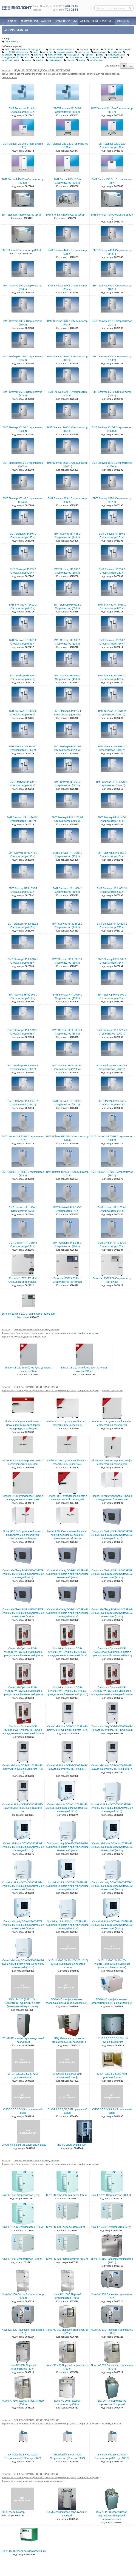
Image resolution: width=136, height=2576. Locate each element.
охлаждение (72, 55)
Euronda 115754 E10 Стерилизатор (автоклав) (28, 1313)
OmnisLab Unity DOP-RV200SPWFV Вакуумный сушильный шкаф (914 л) (22, 1808)
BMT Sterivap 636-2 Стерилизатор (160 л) (22, 323)
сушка (26, 60)
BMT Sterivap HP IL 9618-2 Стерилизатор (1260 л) (112, 1067)
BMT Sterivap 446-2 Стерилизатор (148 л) (111, 252)
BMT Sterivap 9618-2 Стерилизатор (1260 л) (112, 464)
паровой (88, 55)
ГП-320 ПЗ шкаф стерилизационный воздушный (23, 2040)
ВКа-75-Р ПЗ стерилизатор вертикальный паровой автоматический (111, 2516)
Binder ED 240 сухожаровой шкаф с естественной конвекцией (22, 1462)
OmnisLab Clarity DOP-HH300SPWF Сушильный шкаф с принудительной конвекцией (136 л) (112, 1574)
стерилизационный (53, 57)
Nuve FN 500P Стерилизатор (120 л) (67, 2258)
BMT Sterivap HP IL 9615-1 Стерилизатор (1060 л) (112, 1032)
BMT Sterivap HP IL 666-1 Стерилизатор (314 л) (112, 961)
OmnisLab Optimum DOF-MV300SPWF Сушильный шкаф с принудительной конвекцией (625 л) (23, 1730)
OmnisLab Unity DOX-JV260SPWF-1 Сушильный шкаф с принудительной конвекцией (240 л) (112, 1886)
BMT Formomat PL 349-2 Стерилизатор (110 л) (67, 110)
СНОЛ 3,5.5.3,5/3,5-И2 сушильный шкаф (67, 2111)
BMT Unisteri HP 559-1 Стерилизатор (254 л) (112, 1138)
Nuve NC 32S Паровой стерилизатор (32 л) (112, 2331)
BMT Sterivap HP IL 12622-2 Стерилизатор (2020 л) (67, 819)
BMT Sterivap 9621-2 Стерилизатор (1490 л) (23, 500)
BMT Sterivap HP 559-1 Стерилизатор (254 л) (112, 535)
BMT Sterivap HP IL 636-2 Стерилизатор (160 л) (67, 890)
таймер (38, 60)
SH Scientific (123, 49)
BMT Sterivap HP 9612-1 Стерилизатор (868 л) (112, 677)
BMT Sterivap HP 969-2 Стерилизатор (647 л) (67, 783)
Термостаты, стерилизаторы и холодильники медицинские (33, 2481)
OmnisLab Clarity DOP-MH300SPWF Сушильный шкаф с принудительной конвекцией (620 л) (112, 1613)
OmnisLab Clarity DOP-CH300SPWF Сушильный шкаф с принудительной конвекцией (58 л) (23, 1574)
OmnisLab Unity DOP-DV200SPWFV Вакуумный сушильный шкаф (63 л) (112, 1728)
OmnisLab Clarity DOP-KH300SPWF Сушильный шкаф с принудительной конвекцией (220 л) (23, 1613)
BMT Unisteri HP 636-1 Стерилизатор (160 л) (67, 1173)
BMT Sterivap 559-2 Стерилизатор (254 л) (67, 287)
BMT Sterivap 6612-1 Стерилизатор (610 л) (67, 323)
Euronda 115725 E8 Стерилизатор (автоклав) (111, 1280)
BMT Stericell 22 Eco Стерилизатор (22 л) (23, 145)
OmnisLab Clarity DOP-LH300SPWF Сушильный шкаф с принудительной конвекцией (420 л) (67, 1613)
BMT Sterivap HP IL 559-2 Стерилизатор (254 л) (112, 854)
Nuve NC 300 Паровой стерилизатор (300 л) (67, 2331)
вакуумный (82, 52)
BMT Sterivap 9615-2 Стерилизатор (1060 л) (23, 464)
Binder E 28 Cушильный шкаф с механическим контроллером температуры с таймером (23, 1425)
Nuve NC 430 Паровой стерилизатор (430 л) (67, 2367)
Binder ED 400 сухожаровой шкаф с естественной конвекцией (67, 1462)
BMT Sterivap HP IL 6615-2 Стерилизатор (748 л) (112, 925)
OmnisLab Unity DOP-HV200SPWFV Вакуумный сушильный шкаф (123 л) (22, 1769)
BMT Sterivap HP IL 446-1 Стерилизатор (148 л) (112, 819)
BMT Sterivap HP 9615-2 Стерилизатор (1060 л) (112, 713)
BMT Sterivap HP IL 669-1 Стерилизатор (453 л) (67, 996)
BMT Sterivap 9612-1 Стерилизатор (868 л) (23, 429)
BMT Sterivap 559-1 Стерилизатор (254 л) (22, 287)
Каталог (46, 21)
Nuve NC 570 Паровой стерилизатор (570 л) (112, 2367)
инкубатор (114, 52)
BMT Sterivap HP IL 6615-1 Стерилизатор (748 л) (67, 925)
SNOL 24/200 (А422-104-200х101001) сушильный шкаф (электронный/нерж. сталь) (22, 2003)
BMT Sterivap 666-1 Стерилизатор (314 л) (111, 358)
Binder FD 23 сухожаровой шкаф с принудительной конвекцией (67, 1498)
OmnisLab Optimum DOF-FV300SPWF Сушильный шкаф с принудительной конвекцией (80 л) (23, 1691)
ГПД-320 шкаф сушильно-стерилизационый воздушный (69, 2040)
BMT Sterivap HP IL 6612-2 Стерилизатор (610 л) (23, 925)
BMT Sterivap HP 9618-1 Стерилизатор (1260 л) (22, 748)
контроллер (21, 55)
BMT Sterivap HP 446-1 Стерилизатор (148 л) (23, 535)
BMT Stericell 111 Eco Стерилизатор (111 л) (112, 110)
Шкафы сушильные (112, 1390)
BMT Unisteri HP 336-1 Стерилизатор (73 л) (23, 1138)
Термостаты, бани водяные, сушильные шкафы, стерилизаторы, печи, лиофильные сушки (50, 1333)
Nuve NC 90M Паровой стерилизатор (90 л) (67, 2402)
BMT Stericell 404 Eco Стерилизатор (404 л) (23, 181)
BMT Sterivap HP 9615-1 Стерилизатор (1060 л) (67, 713)
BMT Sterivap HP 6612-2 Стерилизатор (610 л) (67, 606)
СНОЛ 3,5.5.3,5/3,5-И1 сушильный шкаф (22, 2111)
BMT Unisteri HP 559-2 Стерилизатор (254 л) (23, 1173)
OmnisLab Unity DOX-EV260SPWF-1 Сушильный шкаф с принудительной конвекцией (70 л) (67, 1847)
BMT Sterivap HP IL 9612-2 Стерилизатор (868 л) (67, 1032)
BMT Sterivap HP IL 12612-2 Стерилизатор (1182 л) (23, 819)
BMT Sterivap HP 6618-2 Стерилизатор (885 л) (22, 642)
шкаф (80, 60)
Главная (12, 21)
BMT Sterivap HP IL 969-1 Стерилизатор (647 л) (67, 1103)
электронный (95, 60)
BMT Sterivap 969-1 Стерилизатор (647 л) (67, 500)
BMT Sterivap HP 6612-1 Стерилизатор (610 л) (22, 606)
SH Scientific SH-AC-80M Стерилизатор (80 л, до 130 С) (112, 2456)
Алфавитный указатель (96, 21)
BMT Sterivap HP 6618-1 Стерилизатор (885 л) (112, 606)
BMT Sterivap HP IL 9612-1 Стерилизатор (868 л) (23, 1032)
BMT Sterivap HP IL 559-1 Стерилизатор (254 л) (67, 854)
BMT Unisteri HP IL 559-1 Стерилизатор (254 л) (112, 1209)
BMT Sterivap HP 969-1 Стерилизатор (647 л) (23, 783)
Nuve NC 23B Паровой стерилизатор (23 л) (112, 2296)
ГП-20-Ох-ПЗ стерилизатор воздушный (24, 2551)
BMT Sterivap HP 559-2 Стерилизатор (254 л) (23, 571)
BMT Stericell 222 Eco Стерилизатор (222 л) (67, 145)
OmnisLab (107, 49)
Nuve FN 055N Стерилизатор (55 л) (66, 2195)
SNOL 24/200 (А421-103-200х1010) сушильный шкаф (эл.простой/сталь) (68, 1964)
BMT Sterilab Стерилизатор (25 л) (65, 214)
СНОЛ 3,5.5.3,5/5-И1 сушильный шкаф (24, 2144)
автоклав (45, 52)
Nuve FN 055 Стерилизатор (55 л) (21, 2195)
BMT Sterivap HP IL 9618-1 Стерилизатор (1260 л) (67, 1067)
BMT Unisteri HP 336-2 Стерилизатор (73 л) (67, 1138)
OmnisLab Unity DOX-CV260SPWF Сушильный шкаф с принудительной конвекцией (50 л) (67, 1808)
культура (37, 55)
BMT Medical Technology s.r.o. (28, 49)
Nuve (94, 49)
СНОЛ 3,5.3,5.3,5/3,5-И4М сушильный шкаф (67, 2075)
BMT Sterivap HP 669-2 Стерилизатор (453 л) (67, 677)
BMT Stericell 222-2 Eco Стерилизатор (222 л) (112, 145)
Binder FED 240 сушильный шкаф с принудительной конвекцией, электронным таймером (22, 1535)
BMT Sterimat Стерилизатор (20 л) (21, 250)
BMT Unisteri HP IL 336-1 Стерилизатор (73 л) (23, 1209)
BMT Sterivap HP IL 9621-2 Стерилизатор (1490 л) (23, 1103)
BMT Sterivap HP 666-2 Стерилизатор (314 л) (112, 642)
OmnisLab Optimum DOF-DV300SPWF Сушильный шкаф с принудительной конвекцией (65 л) (112, 1652)
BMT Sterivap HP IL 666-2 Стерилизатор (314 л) (22, 996)
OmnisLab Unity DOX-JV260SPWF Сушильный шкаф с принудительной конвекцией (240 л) (67, 1886)
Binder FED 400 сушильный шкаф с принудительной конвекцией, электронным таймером (67, 1535)
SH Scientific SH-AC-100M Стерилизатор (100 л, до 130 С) (23, 2456)
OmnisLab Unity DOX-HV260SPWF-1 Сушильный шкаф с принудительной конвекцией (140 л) (23, 1886)
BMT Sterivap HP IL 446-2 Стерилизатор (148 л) (22, 854)
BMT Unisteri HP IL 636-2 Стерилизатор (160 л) (112, 1244)
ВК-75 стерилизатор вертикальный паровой (67, 2514)
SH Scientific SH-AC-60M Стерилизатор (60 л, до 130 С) (67, 2456)
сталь (35, 57)
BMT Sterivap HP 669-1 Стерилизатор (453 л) (23, 677)
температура (54, 60)
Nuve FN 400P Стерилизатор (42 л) (111, 2227)
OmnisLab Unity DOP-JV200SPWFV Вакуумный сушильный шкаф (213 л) (67, 1769)
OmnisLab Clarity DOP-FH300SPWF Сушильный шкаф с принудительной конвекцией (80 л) (67, 1574)
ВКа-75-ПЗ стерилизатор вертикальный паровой (112, 2402)
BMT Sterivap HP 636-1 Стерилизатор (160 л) (67, 571)
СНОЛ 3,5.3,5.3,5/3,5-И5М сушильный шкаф (112, 2075)
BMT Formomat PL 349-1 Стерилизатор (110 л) (23, 110)
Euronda (82, 49)
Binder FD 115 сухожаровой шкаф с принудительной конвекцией (22, 1498)
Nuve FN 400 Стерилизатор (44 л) (65, 2227)
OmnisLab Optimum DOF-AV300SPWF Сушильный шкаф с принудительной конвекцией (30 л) (23, 1652)
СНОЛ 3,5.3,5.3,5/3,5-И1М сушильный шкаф (113, 2040)
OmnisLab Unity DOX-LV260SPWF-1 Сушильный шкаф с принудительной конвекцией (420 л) (67, 1925)
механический (54, 55)
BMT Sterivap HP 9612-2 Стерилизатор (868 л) (22, 713)
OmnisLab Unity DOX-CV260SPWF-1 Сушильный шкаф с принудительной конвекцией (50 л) (112, 1808)
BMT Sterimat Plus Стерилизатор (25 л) (112, 216)
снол (25, 57)
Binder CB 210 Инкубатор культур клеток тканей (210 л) (84, 1369)
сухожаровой (94, 57)
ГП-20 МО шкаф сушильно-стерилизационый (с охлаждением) (111, 2001)
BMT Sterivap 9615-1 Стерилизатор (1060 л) (112, 429)
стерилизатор (10, 41)
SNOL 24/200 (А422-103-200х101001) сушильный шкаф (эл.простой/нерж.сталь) (112, 1964)
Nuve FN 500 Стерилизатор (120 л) (22, 2258)
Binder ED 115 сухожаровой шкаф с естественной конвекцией (67, 1423)
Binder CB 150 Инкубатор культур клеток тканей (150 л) (28, 1369)
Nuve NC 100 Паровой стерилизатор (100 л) (112, 2260)
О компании (29, 21)
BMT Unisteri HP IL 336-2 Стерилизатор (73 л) (67, 1209)
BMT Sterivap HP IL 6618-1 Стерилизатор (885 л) (23, 961)
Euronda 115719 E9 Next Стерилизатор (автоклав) (67, 1280)
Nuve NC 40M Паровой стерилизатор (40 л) (23, 2367)
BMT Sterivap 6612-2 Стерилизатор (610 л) (112, 323)
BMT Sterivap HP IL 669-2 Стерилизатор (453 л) (112, 996)
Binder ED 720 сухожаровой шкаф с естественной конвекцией (112, 1462)
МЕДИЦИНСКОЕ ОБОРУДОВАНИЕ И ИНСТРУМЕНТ (42, 70)
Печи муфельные (111, 2423)
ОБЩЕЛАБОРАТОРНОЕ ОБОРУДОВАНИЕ (36, 1329)
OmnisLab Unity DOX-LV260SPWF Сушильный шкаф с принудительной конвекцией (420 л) (23, 1925)
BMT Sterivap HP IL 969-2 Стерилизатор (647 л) (112, 1103)
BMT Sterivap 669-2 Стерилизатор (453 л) (111, 394)
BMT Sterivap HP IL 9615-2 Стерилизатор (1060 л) (23, 1067)
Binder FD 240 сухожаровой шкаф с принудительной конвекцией (112, 1498)
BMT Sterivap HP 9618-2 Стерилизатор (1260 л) (67, 748)
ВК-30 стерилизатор (13, 2512)
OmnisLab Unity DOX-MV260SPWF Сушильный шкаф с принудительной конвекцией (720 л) (112, 1925)
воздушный (98, 52)
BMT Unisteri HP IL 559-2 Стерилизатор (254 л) (23, 1244)
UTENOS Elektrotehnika (15, 52)
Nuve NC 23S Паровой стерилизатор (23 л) (23, 2331)
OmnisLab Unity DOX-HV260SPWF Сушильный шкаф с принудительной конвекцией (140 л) (112, 1847)
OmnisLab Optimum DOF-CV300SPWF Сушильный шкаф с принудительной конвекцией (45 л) (67, 1652)
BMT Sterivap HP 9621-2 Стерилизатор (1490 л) (112, 748)
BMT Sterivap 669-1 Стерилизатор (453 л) (67, 394)
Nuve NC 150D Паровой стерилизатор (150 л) (67, 2296)
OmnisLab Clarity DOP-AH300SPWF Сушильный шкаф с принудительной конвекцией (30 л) (112, 1535)
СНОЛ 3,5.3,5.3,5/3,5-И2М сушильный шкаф (23, 2075)
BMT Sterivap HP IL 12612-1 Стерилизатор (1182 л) (112, 783)
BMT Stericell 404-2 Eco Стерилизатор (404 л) (67, 181)
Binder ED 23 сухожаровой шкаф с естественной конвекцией (112, 1423)
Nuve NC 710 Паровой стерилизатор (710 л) (23, 2402)
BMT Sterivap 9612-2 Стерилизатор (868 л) (67, 429)
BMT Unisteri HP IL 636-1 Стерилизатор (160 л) (67, 1244)
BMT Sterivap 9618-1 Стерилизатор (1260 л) (67, 464)
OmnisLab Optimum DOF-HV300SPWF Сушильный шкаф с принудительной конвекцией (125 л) (67, 1691)
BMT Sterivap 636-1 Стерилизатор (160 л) (111, 287)
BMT (6, 49)
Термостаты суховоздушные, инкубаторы (24, 1336)
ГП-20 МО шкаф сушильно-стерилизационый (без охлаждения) (66, 2001)
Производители (66, 21)
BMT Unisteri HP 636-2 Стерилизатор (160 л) (112, 1173)
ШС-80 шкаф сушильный (71, 2144)
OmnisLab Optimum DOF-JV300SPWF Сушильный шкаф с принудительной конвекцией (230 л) (112, 1691)
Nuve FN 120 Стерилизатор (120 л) (111, 2195)
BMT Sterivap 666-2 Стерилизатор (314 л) (22, 394)
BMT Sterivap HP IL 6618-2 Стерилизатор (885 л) (67, 961)
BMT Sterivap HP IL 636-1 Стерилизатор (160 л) (22, 890)
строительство (75, 57)
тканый (69, 60)
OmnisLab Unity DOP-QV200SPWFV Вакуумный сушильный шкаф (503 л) (112, 1767)
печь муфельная (115, 55)
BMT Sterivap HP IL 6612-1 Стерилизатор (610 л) (112, 890)
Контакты (122, 21)
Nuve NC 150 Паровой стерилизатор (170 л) (23, 2296)
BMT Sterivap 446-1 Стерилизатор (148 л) (67, 252)
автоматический (63, 52)
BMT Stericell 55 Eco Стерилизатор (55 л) (112, 181)
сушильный (111, 57)
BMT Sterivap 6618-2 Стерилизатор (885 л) (67, 358)
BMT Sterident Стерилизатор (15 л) (21, 214)
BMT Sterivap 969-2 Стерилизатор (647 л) (111, 500)
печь (99, 55)
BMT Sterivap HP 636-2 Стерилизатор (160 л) (112, 571)
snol (34, 52)
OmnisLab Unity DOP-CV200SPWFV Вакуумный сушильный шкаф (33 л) (67, 1728)
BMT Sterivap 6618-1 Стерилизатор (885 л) (23, 358)
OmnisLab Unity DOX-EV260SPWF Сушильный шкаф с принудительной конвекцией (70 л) (23, 1847)
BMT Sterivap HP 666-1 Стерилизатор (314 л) (67, 642)
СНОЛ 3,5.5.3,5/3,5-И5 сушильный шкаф (112, 2111)
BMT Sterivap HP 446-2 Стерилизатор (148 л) (67, 535)
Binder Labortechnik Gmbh (60, 49)
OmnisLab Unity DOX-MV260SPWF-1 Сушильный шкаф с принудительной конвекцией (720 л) (23, 1964)
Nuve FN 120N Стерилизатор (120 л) (23, 2227)
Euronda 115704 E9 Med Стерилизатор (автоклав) (22, 1280)
